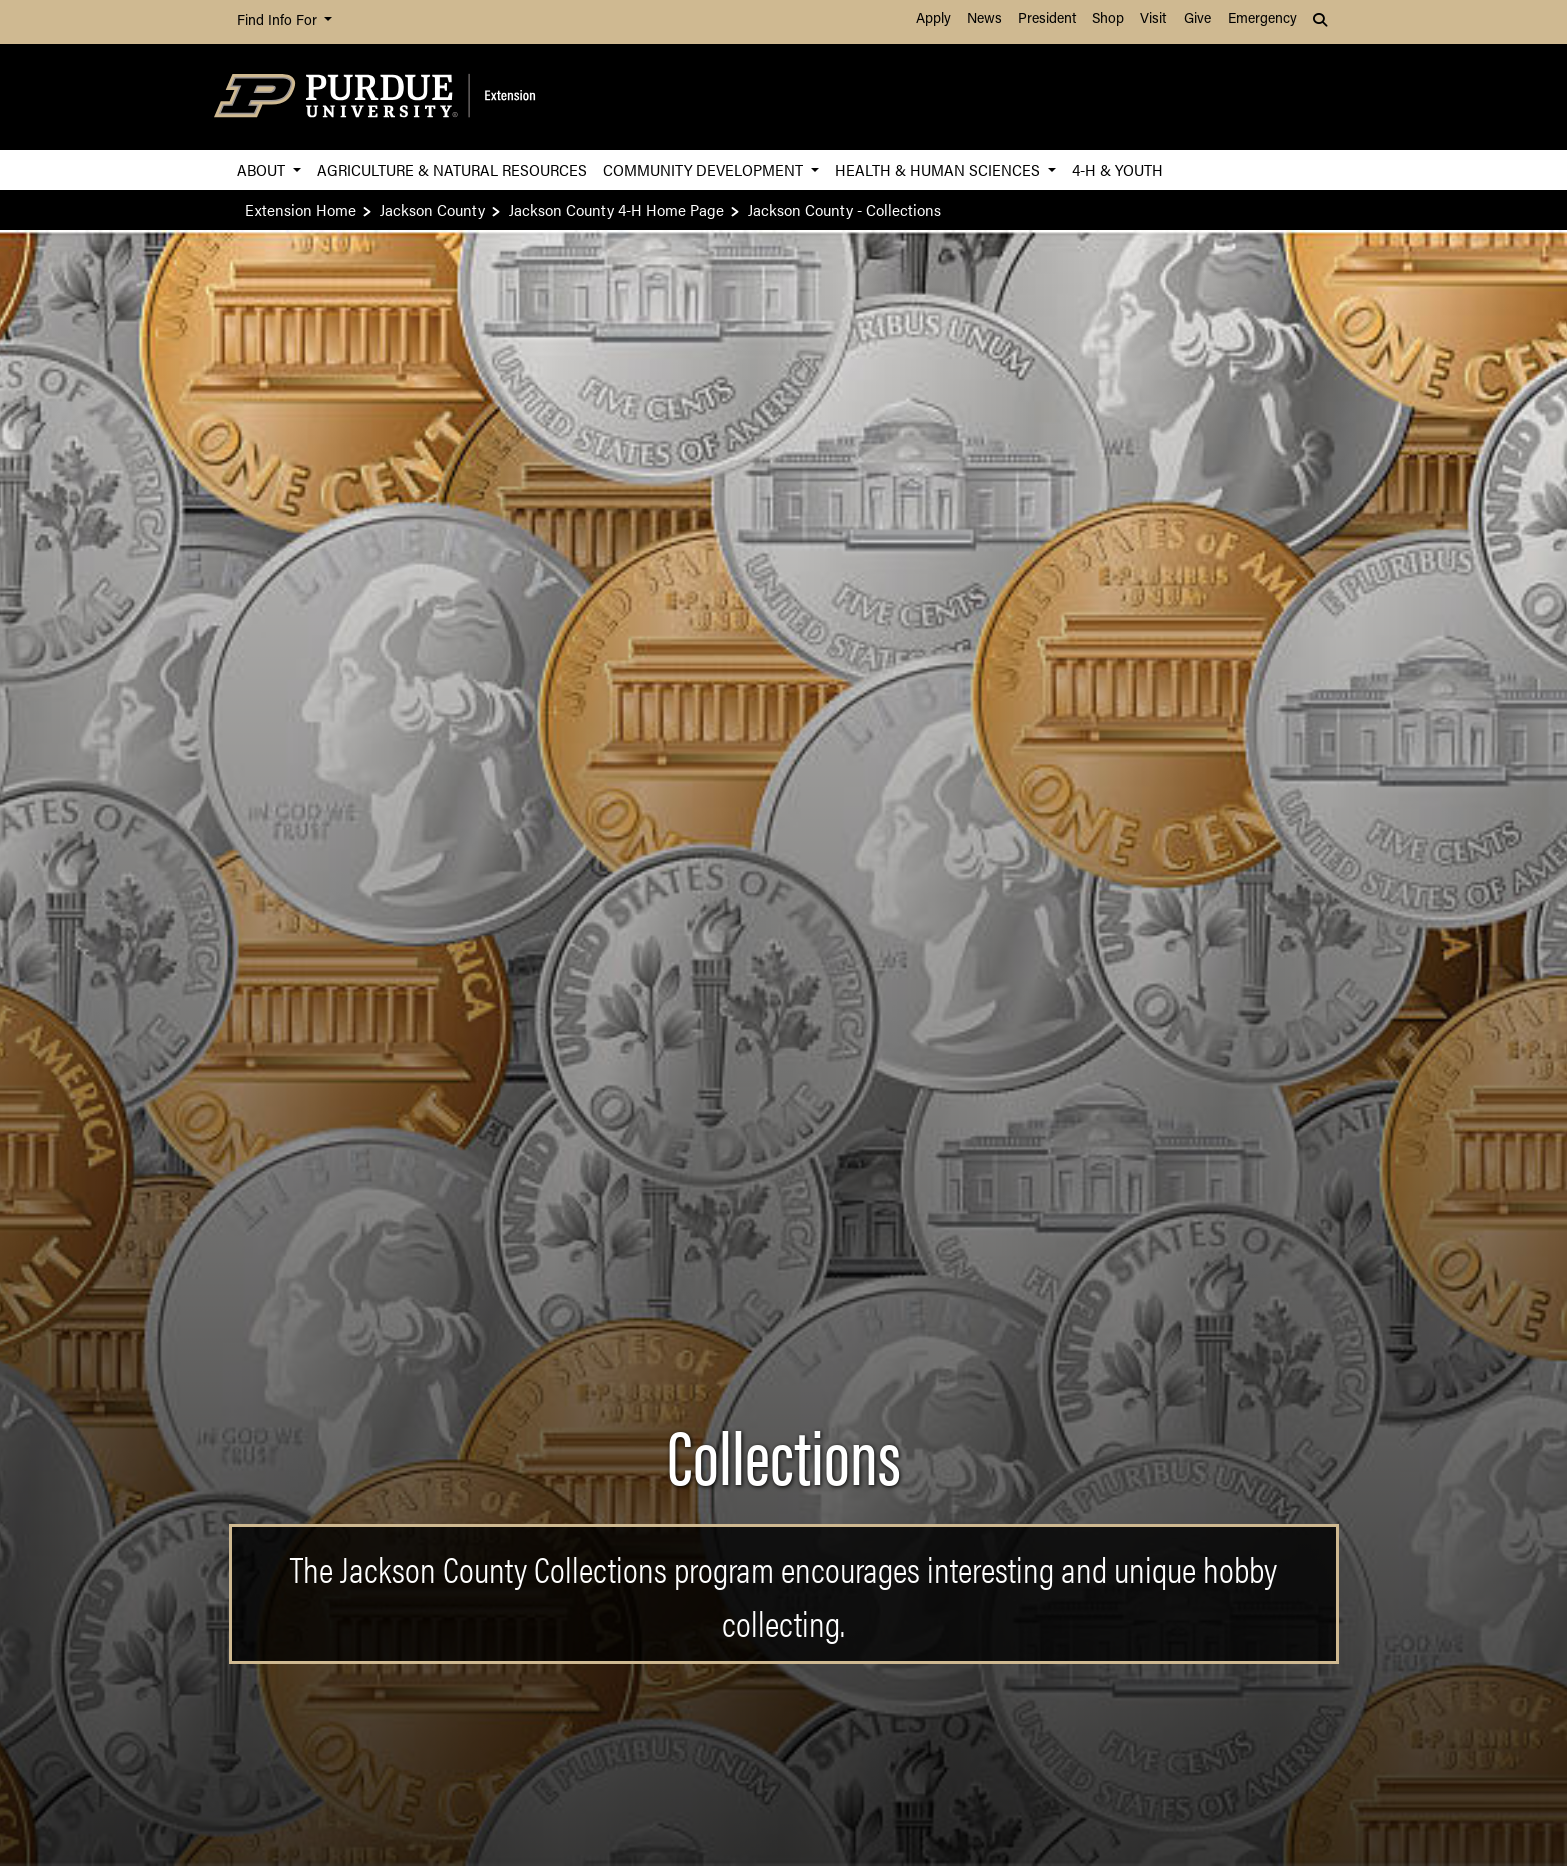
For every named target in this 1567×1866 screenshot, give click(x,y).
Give (1197, 19)
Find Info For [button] (279, 21)
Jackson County (432, 209)
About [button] (263, 169)
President (1047, 19)
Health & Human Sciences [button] (939, 169)
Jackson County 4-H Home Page (616, 209)
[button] (1322, 22)
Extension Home (300, 209)
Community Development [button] (705, 169)
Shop (1108, 19)
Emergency (1262, 19)
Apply (933, 19)
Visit (1153, 19)
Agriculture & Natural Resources (452, 169)
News (984, 19)
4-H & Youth (1117, 169)
